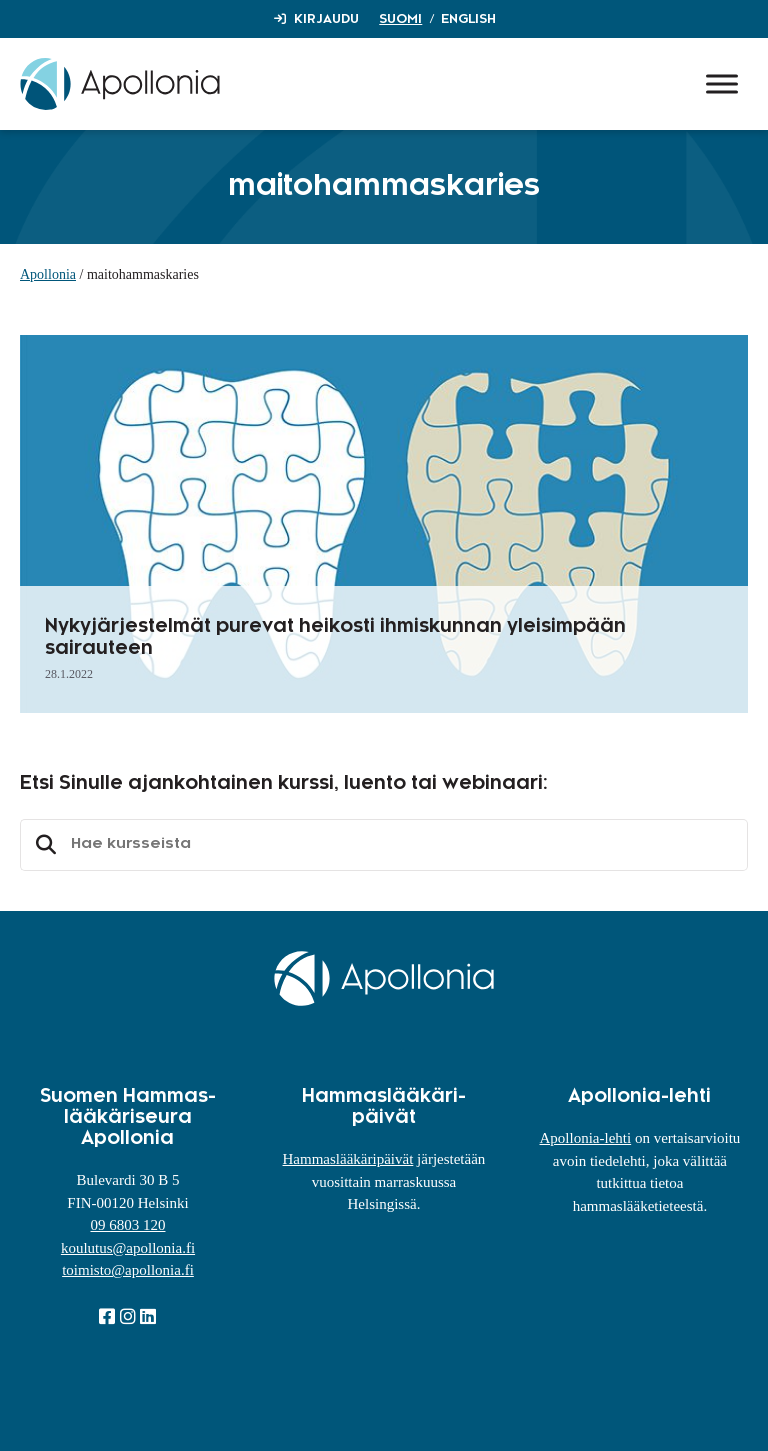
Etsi (43, 845)
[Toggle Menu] (722, 83)
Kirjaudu (326, 19)
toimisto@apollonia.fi (128, 1270)
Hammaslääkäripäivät (348, 1159)
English (468, 19)
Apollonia (48, 274)
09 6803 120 (127, 1225)
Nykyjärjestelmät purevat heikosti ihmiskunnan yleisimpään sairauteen (335, 637)
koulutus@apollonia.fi (128, 1248)
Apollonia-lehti (586, 1138)
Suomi (400, 19)
